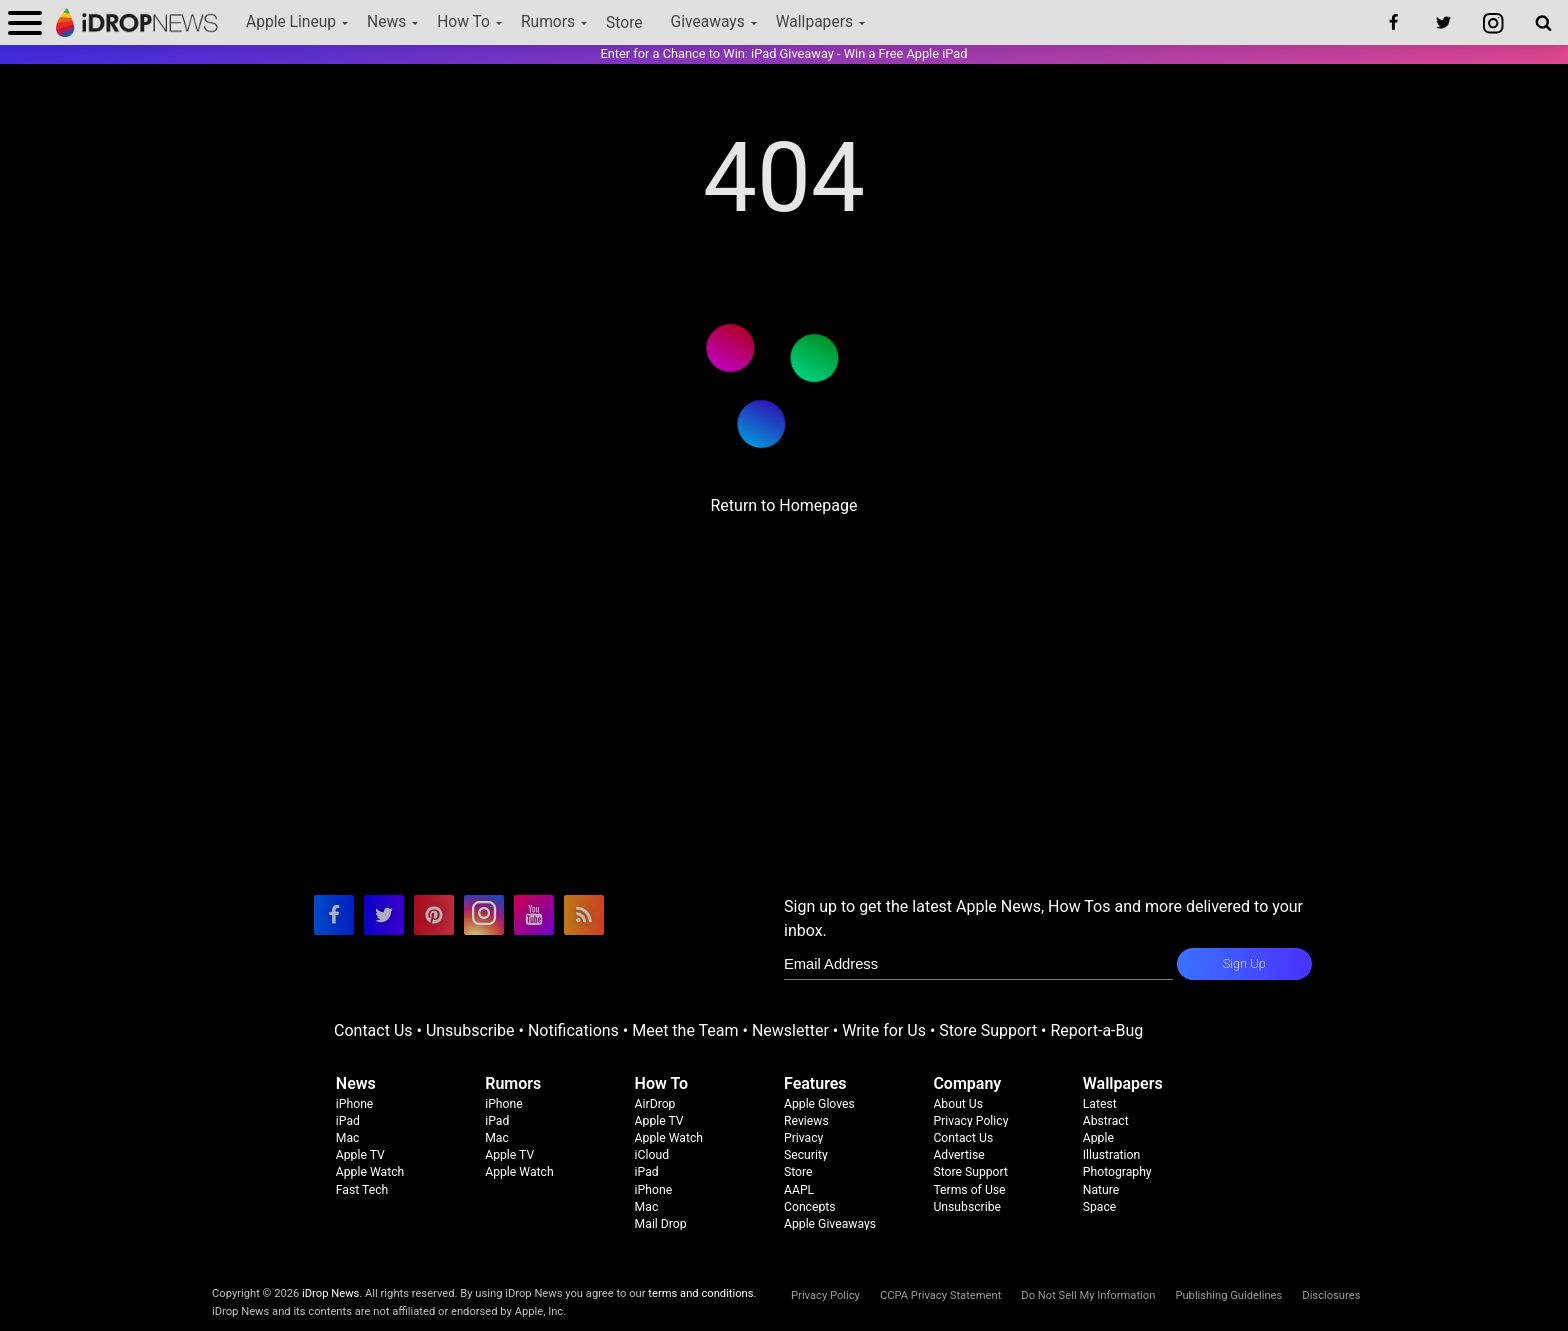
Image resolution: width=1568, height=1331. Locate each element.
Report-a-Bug (1096, 1030)
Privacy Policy (970, 1121)
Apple (1098, 1138)
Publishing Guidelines (1228, 1295)
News (386, 22)
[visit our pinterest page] (434, 915)
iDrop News (330, 1293)
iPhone (355, 1104)
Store (624, 23)
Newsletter (790, 1030)
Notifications (573, 1030)
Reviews (806, 1121)
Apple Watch (370, 1172)
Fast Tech (362, 1190)
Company (967, 1083)
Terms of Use (969, 1190)
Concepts (810, 1207)
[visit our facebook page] (334, 915)
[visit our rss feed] (584, 915)
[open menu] (25, 22)
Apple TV (360, 1155)
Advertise (958, 1155)
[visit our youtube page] (534, 915)
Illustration (1111, 1155)
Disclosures (1331, 1295)
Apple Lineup (291, 22)
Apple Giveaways (830, 1224)
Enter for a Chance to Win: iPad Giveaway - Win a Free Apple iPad (783, 53)
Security (806, 1155)
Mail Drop (661, 1224)
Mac (348, 1138)
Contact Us (373, 1030)
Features (815, 1083)
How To (463, 22)
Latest (1100, 1104)
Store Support (988, 1030)
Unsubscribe (470, 1030)
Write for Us (884, 1030)
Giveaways (708, 22)
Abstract (1106, 1121)
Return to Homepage (783, 505)
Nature (1101, 1190)
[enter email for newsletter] (978, 964)
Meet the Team (685, 1030)
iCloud (652, 1155)
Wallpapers (814, 22)
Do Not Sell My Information (1088, 1295)
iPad (348, 1121)
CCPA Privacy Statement (940, 1295)
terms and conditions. (702, 1293)
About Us (958, 1104)
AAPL (799, 1190)
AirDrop (655, 1104)
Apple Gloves (819, 1104)
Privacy (803, 1138)
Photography (1117, 1172)
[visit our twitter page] (384, 915)
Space (1100, 1207)
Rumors (548, 22)
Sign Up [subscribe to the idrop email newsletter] (1244, 963)
